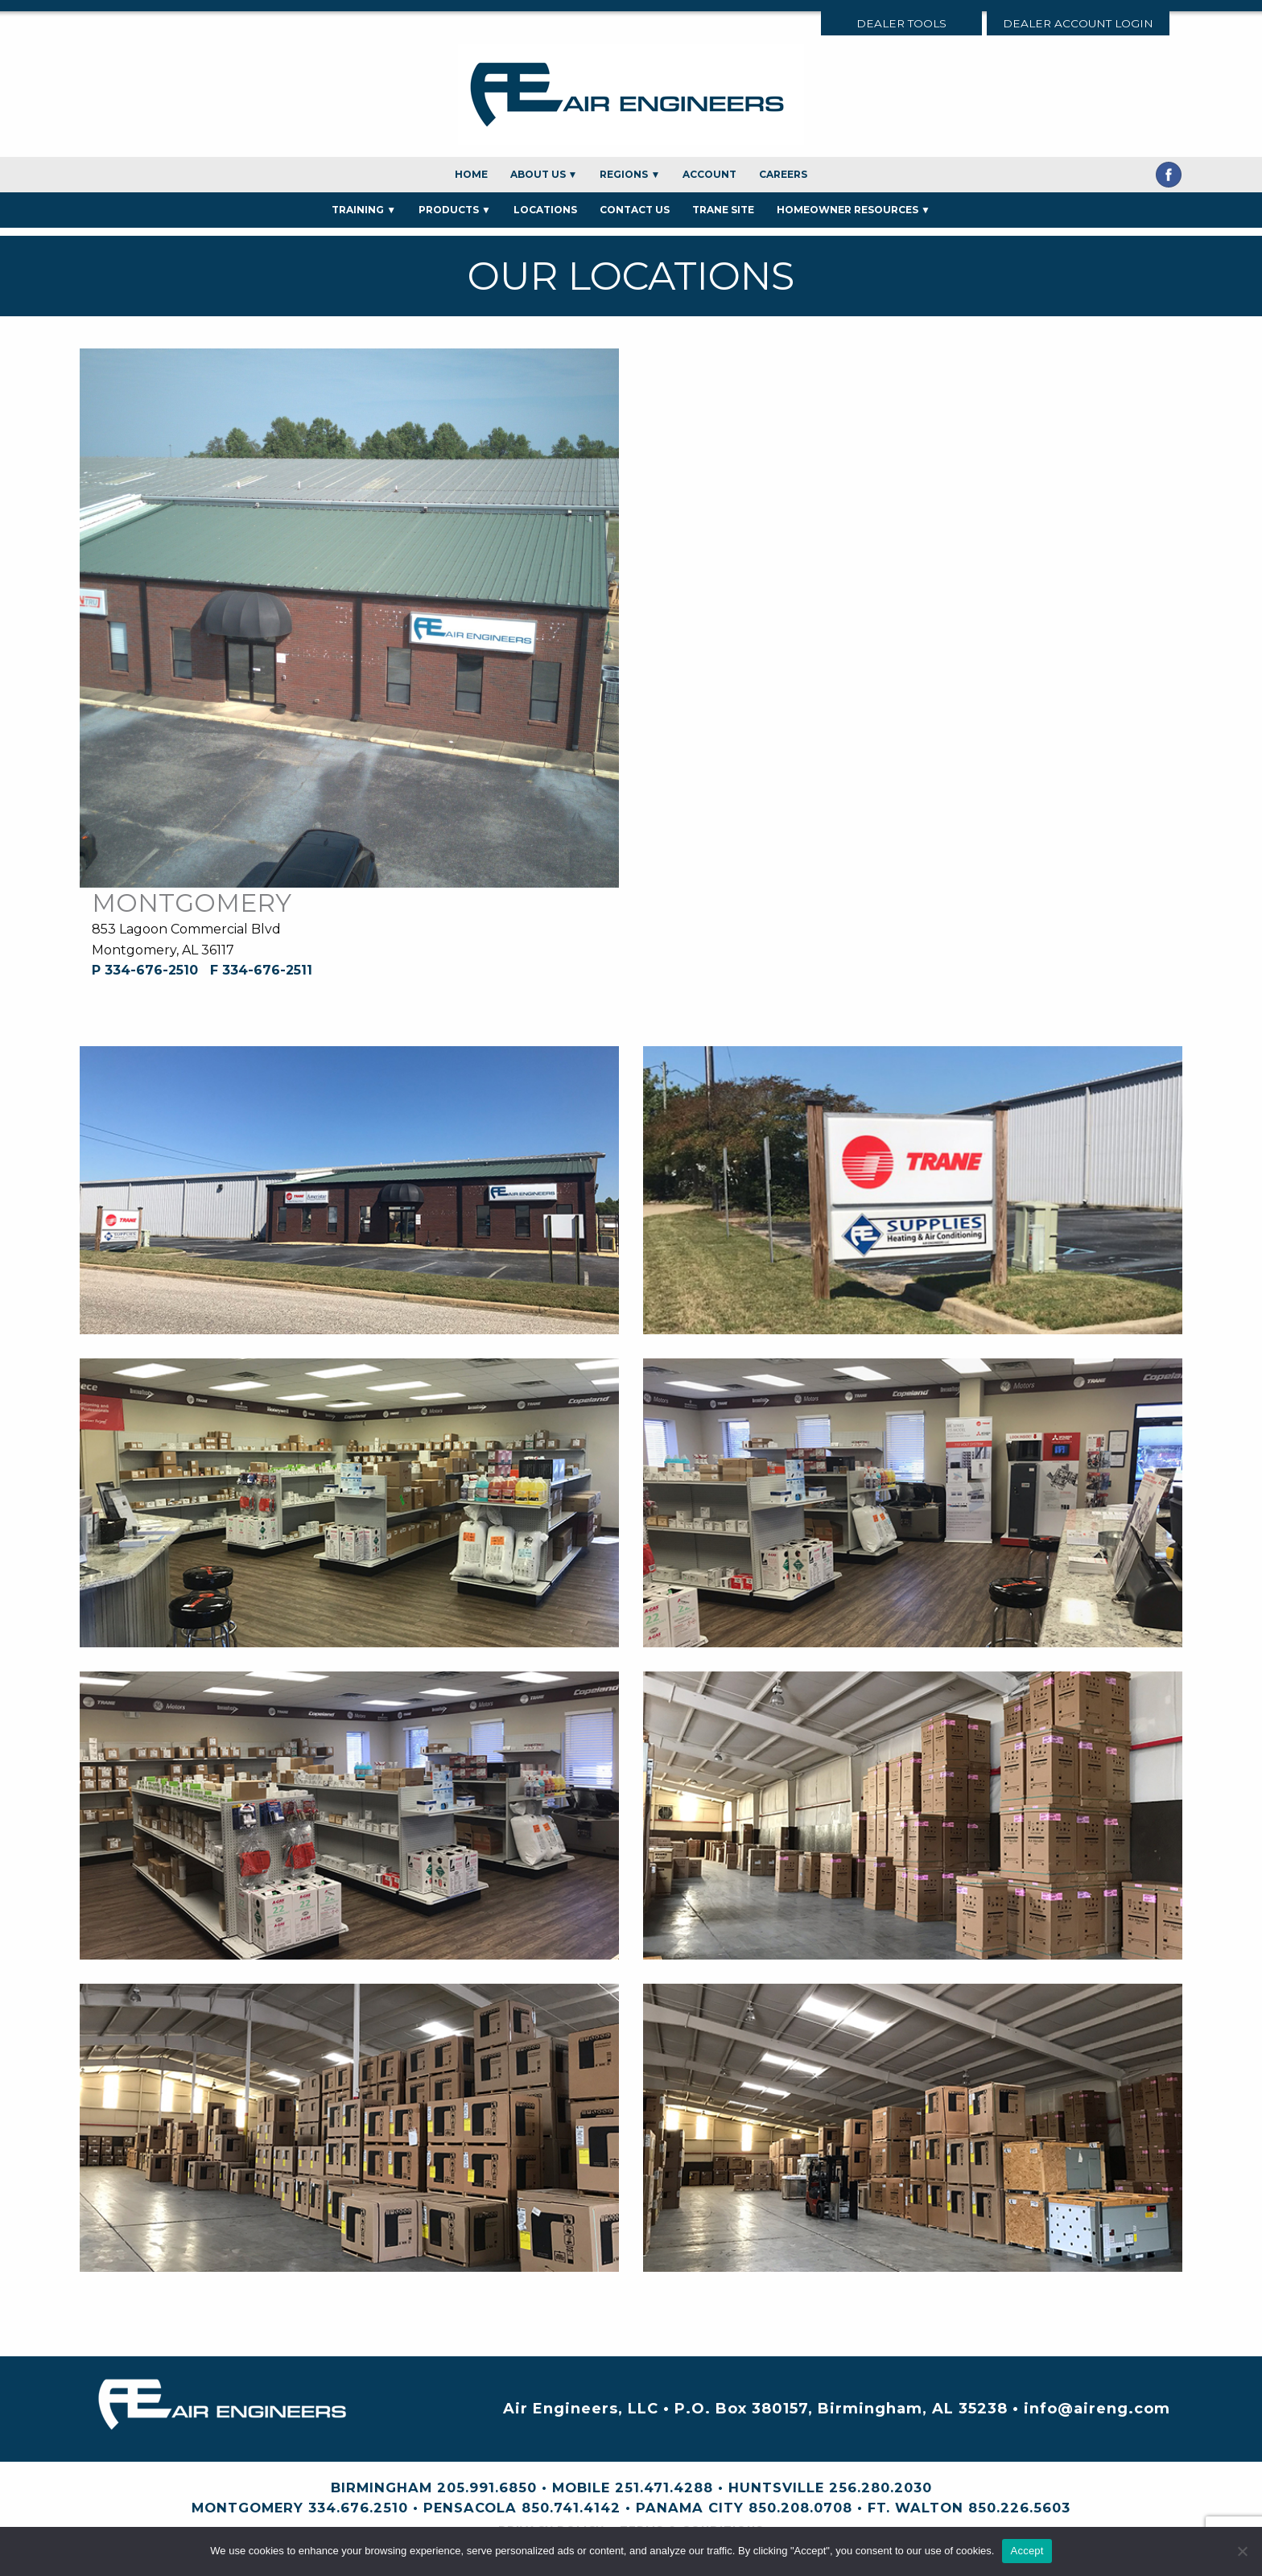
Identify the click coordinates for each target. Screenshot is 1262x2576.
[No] (1242, 2551)
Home (471, 174)
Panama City (690, 2508)
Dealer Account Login (1078, 23)
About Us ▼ (544, 174)
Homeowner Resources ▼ (853, 210)
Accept (1026, 2551)
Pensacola (470, 2508)
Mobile (581, 2487)
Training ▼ (364, 210)
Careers (783, 174)
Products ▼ (455, 210)
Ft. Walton (915, 2508)
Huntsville (776, 2487)
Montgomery (247, 2508)
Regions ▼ (630, 174)
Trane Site (723, 210)
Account (709, 174)
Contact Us (635, 210)
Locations (545, 210)
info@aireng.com (1097, 2408)
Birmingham (381, 2487)
